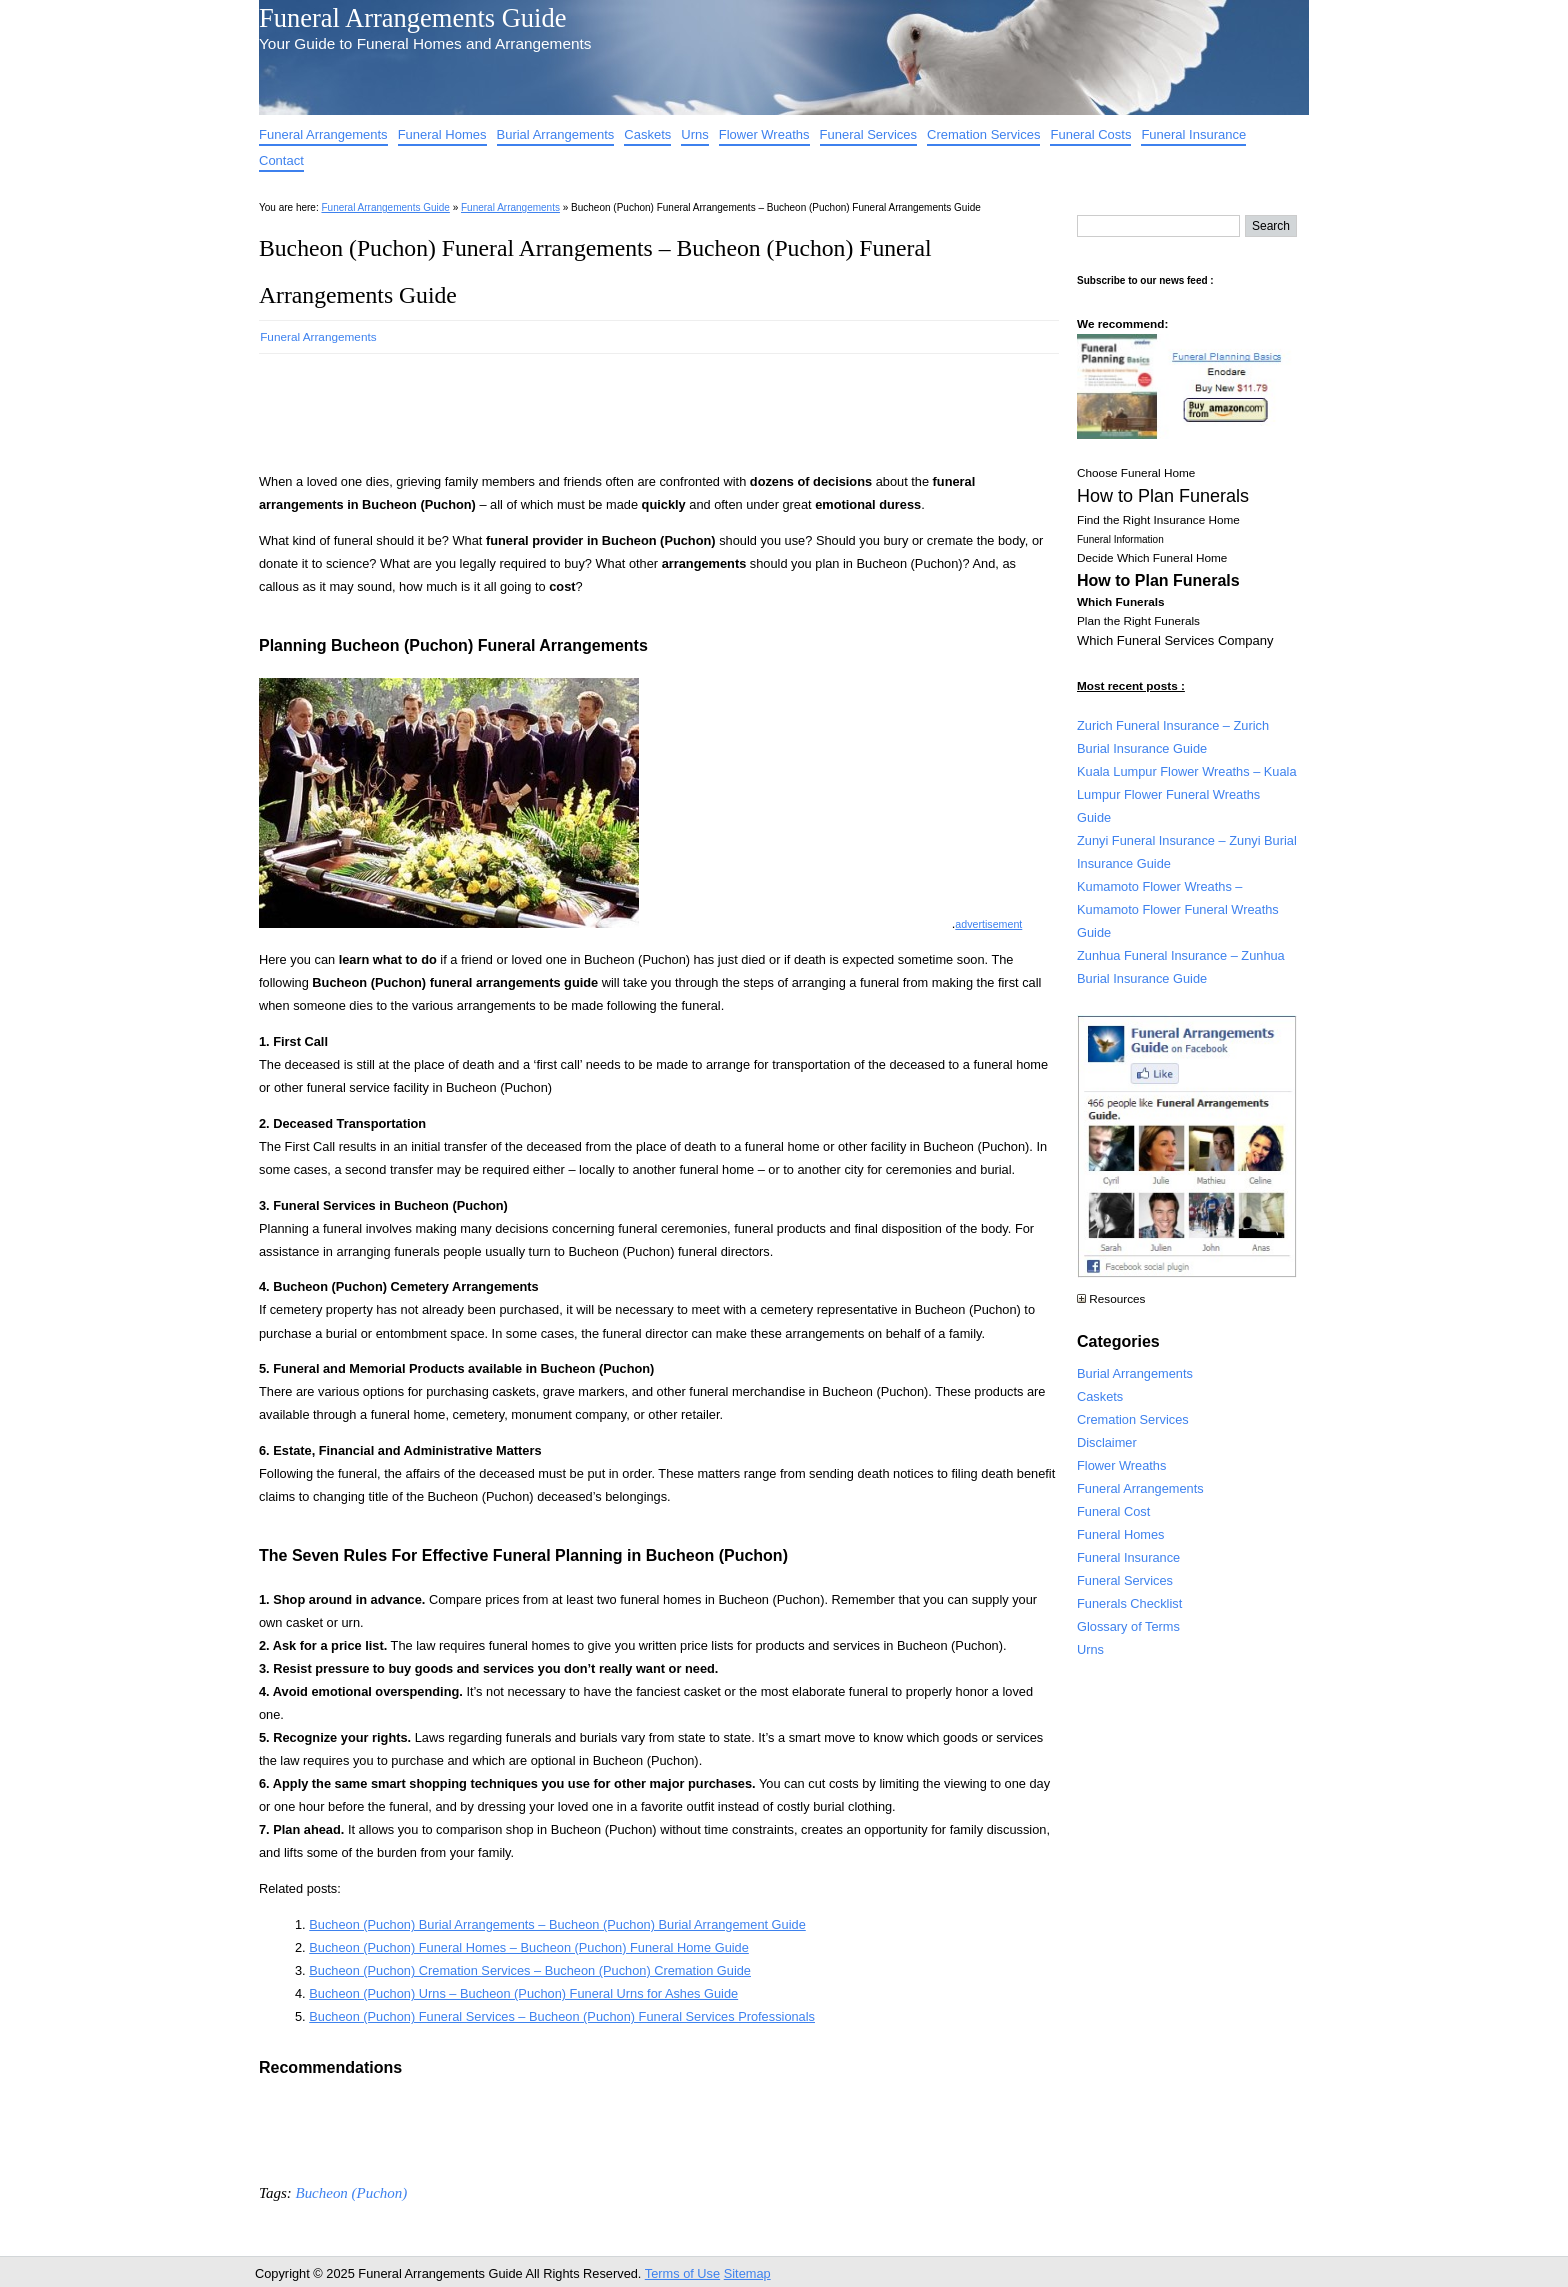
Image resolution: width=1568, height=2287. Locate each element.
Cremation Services (983, 134)
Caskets (647, 134)
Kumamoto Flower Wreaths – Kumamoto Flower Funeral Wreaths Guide (1178, 909)
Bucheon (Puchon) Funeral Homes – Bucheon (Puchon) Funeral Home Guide (529, 1947)
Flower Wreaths (764, 134)
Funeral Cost (1113, 1511)
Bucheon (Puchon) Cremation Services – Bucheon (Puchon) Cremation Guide (530, 1970)
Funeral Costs (1090, 134)
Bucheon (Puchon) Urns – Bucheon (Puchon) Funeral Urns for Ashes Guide (523, 1993)
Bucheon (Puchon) (351, 2193)
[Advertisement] (623, 407)
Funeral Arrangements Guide (412, 18)
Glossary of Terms (1128, 1626)
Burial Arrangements (556, 134)
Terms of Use (682, 2273)
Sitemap (747, 2273)
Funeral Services (869, 134)
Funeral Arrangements (323, 134)
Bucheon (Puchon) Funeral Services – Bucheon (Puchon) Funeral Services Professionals (562, 2016)
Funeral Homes (442, 134)
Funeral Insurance (1193, 134)
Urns (694, 134)
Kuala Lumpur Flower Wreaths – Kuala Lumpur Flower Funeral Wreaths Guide (1187, 794)
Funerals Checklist (1129, 1603)
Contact (281, 160)
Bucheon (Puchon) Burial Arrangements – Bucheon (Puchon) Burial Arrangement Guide (557, 1924)
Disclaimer (1107, 1442)
